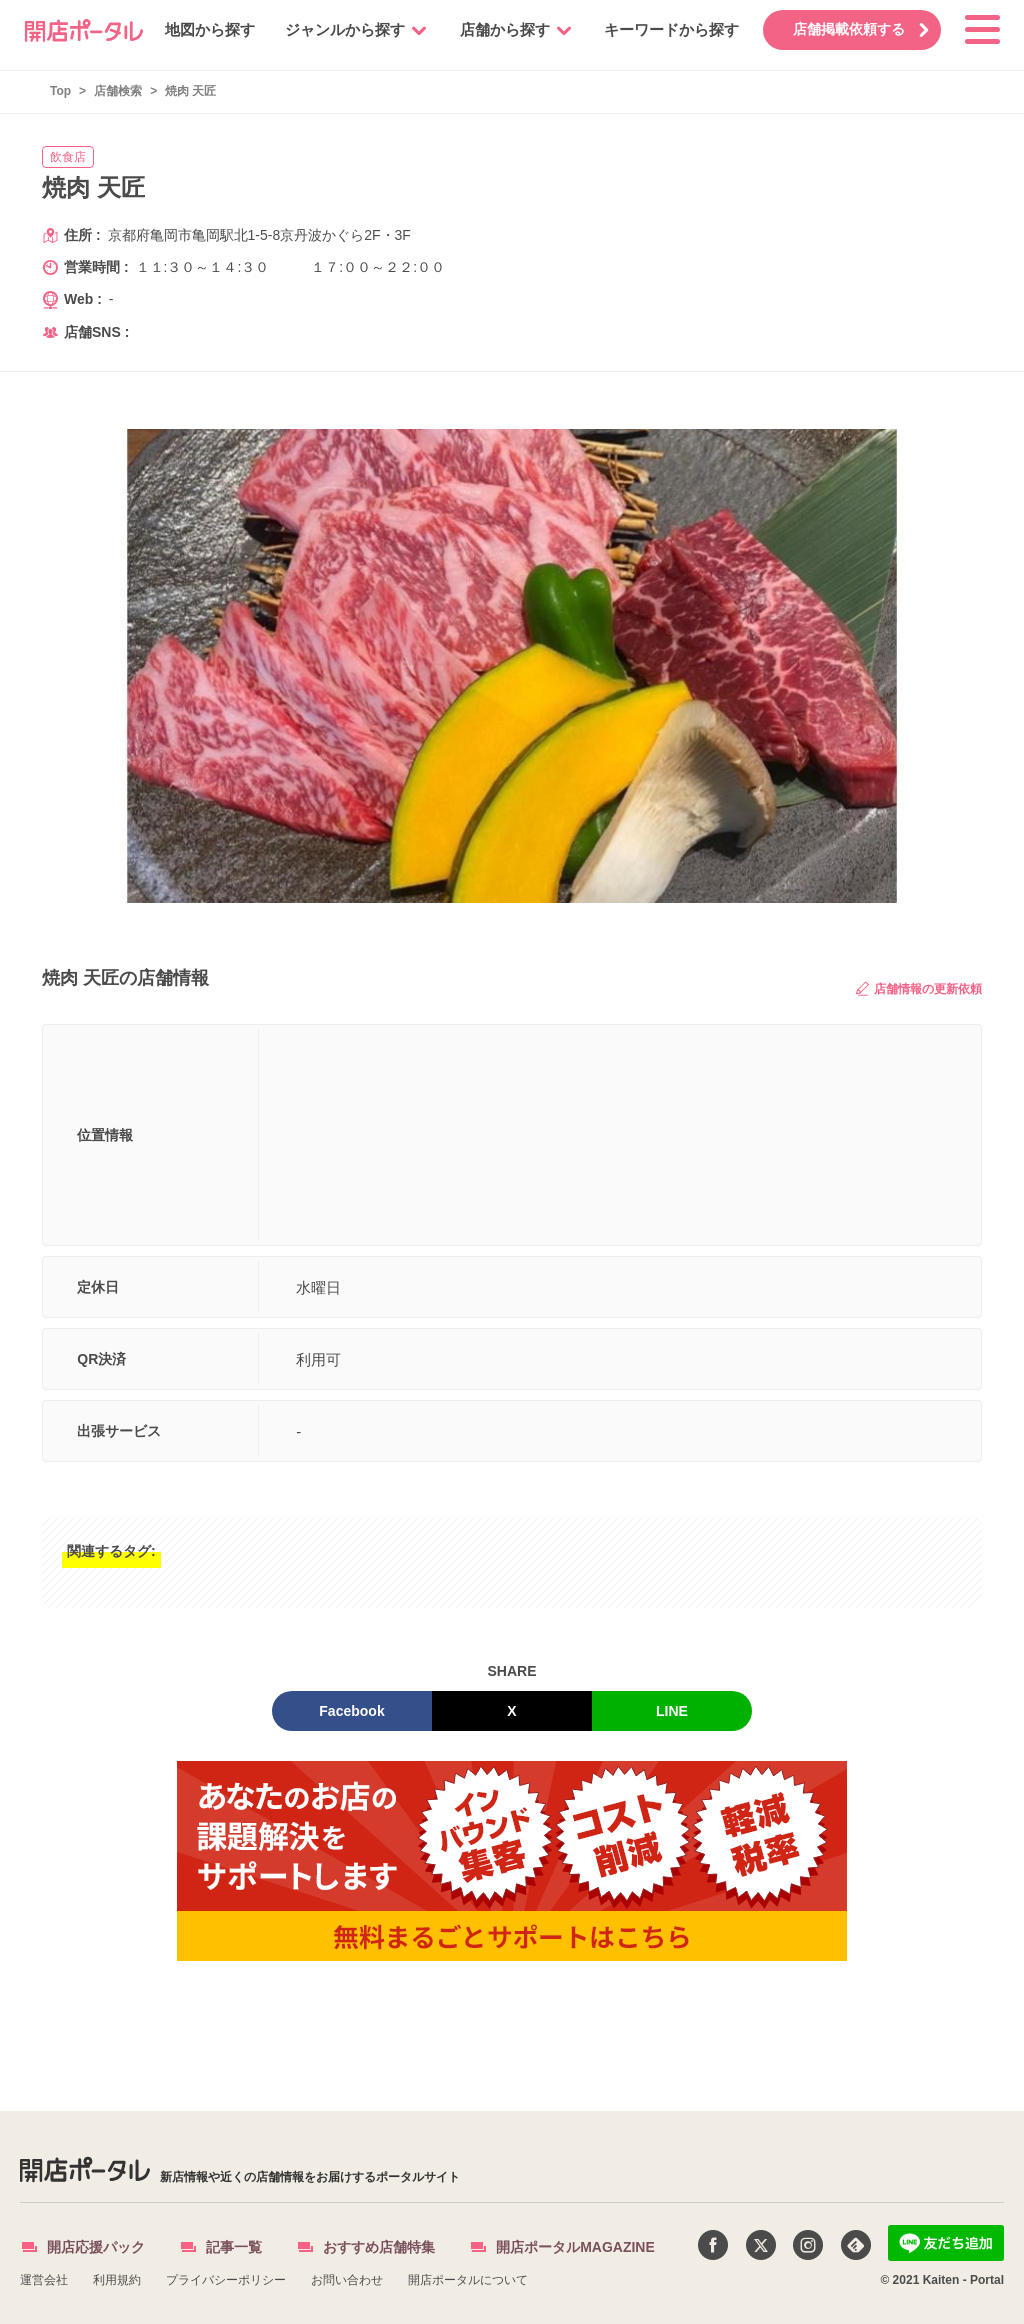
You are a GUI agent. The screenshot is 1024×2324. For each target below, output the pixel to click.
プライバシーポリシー (226, 2280)
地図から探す (201, 29)
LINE (672, 1711)
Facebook (351, 1711)
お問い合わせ (347, 2280)
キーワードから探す (662, 29)
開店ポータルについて (468, 2280)
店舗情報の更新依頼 (919, 988)
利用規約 (117, 2280)
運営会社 (44, 2280)
